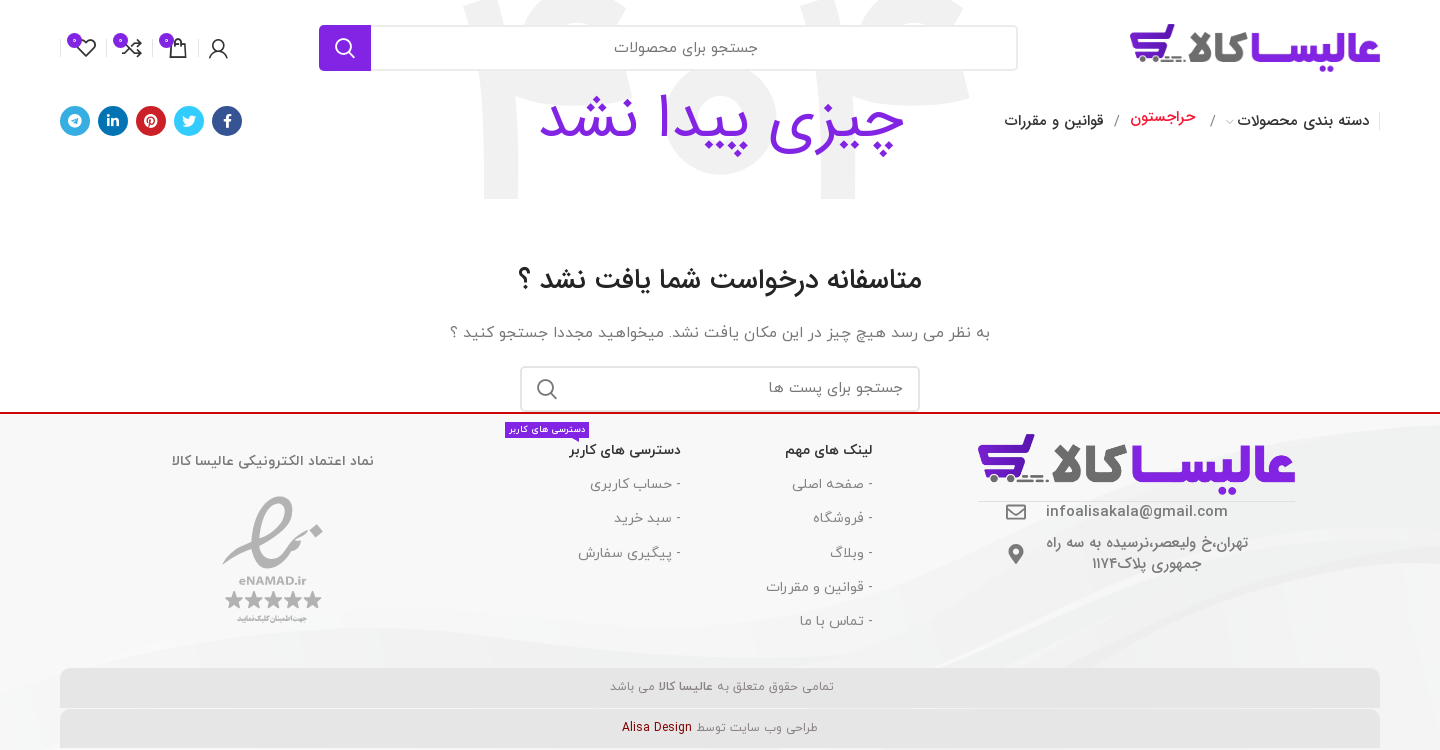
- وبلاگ (851, 553)
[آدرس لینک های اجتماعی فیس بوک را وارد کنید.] (227, 121)
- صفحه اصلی (832, 484)
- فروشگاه (843, 518)
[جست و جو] (668, 48)
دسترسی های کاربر (593, 447)
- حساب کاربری (635, 484)
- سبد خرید (647, 518)
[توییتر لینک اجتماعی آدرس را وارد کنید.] (189, 121)
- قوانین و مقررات (819, 587)
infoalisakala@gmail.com (1137, 512)
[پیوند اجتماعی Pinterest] (151, 121)
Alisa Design (657, 728)
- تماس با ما (836, 621)
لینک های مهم (829, 450)
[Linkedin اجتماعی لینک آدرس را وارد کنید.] (113, 121)
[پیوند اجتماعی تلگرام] (75, 121)
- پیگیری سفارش (629, 553)
